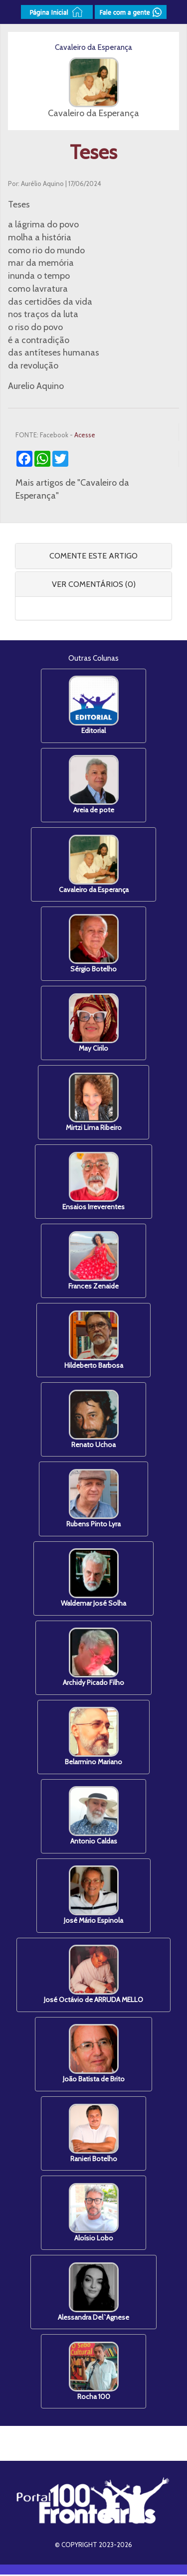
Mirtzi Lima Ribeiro (94, 1102)
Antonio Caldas (94, 1816)
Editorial (94, 705)
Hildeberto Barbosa (93, 1340)
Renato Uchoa (94, 1420)
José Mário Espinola (93, 1896)
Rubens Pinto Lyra (93, 1499)
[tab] (93, 556)
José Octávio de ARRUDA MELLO (93, 1975)
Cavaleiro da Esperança (94, 864)
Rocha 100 (94, 2372)
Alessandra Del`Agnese (93, 2293)
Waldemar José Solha (93, 1579)
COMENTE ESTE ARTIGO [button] (93, 555)
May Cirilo (94, 1023)
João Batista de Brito (94, 2055)
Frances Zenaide (93, 1261)
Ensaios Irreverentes (93, 1182)
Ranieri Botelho (94, 2134)
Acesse (84, 435)
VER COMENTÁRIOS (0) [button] (94, 584)
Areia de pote (94, 785)
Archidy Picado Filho (93, 1658)
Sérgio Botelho (94, 943)
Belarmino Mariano (93, 1737)
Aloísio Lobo (94, 2213)
